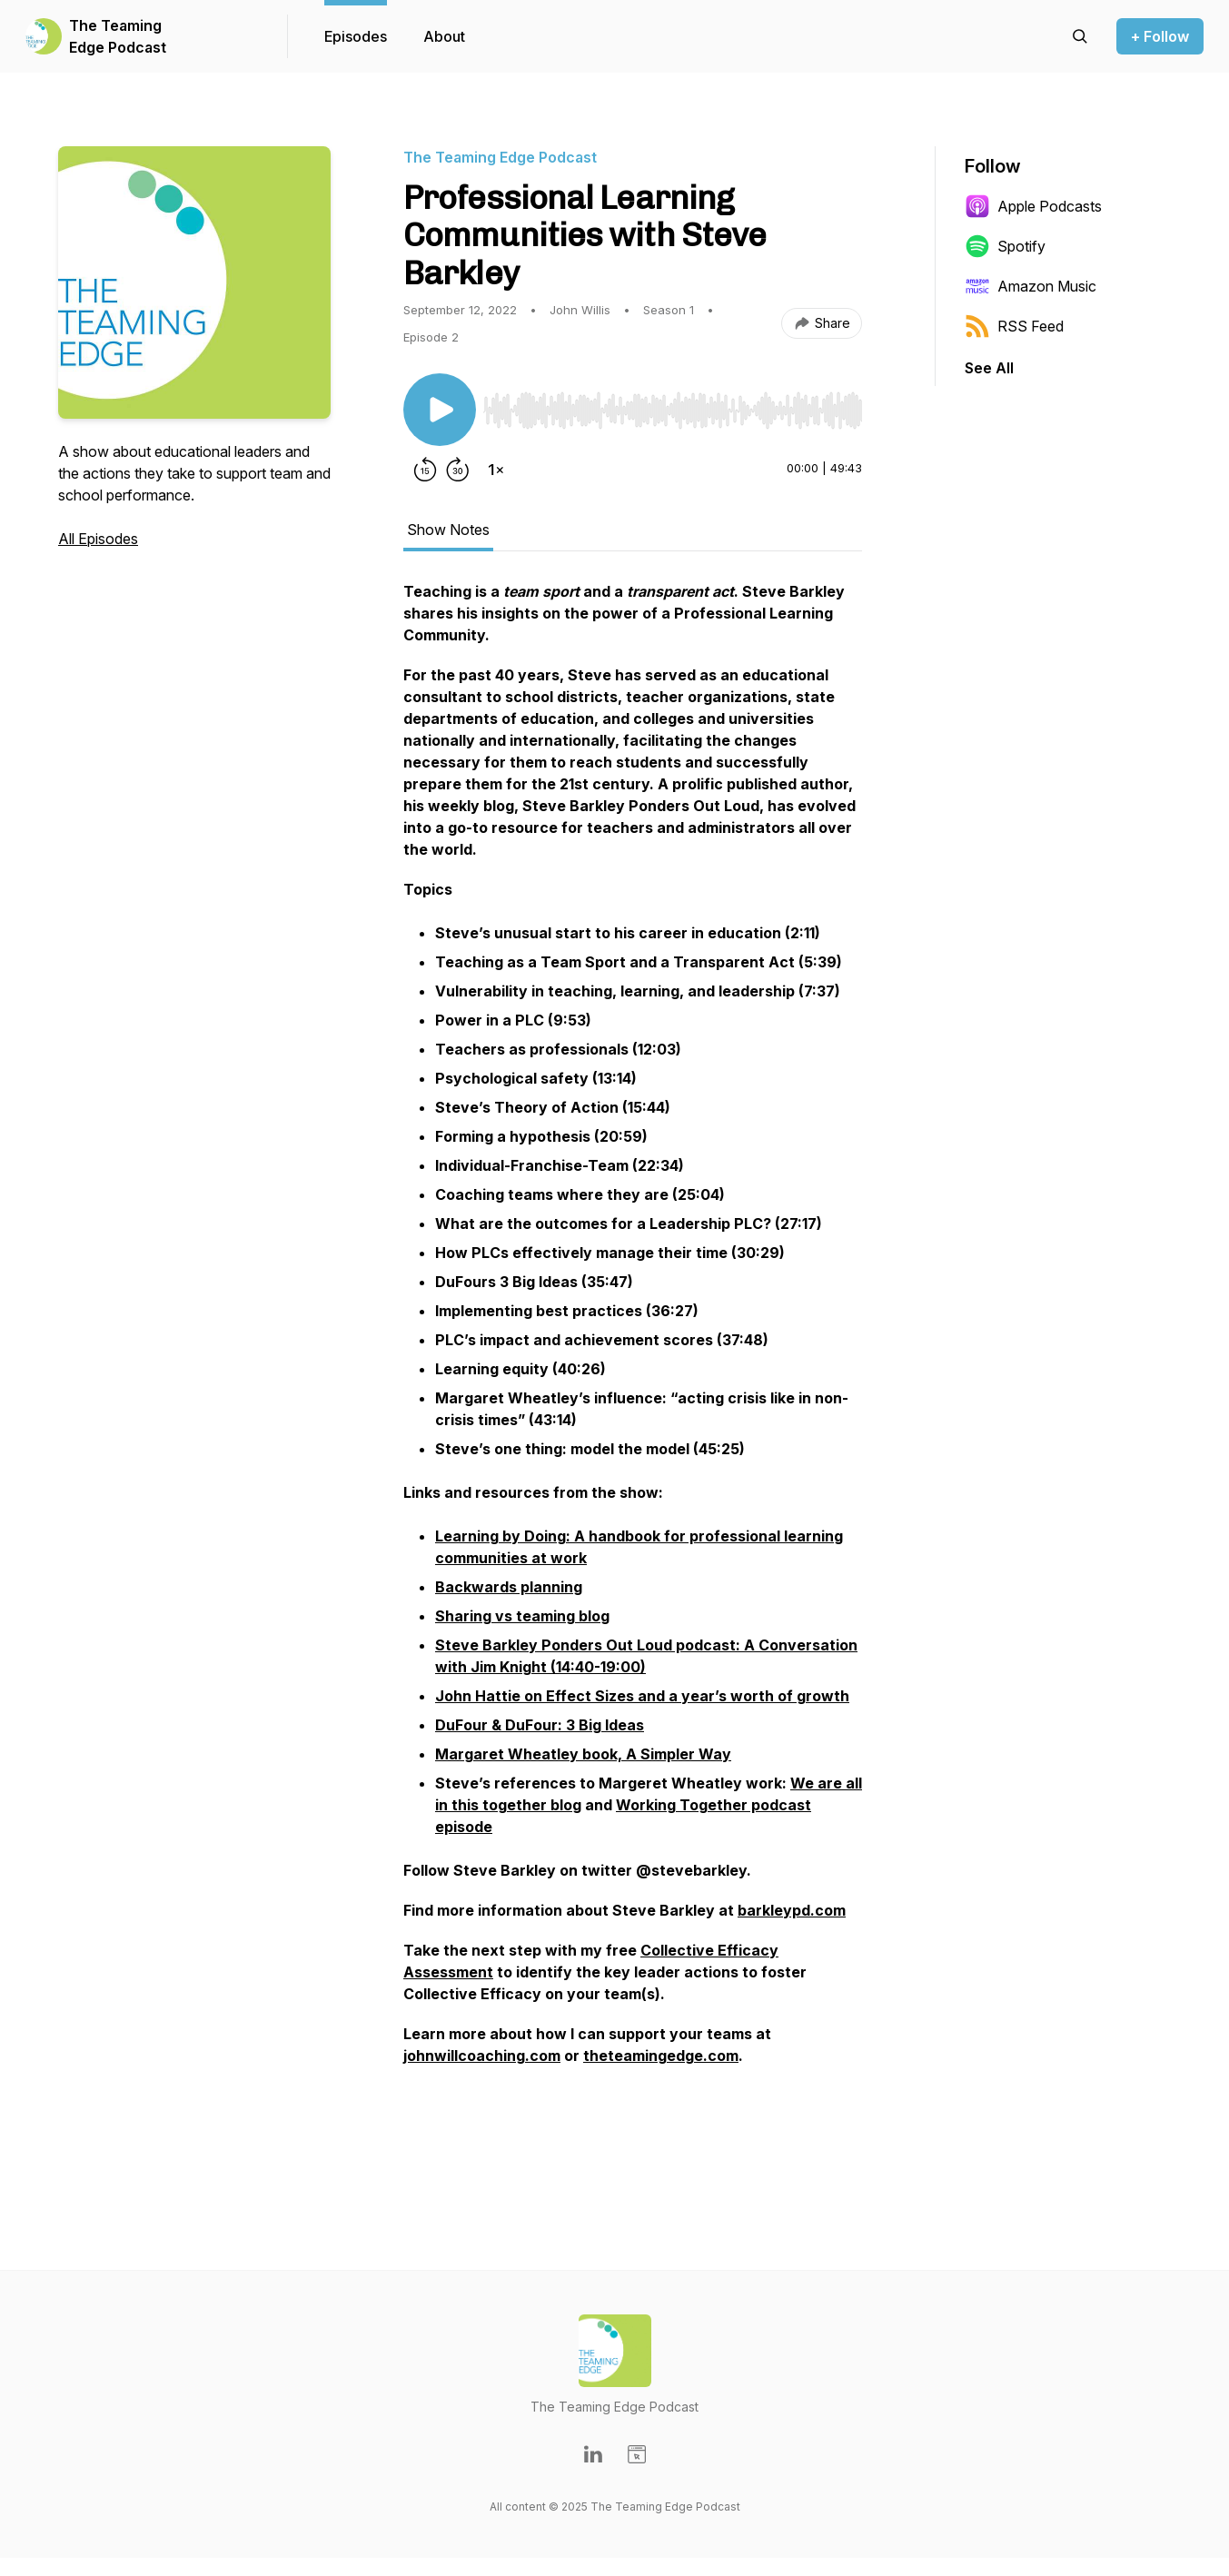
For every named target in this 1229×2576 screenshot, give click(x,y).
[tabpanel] (632, 1374)
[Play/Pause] (439, 409)
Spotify (1005, 246)
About (444, 36)
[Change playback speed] (496, 469)
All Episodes (98, 539)
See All (989, 368)
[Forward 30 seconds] (458, 469)
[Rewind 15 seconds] (425, 469)
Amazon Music (1030, 286)
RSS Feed (1014, 326)
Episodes (355, 36)
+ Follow (1160, 36)
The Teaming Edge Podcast (117, 36)
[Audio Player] (672, 405)
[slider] (672, 410)
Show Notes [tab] (448, 529)
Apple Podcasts (1033, 206)
